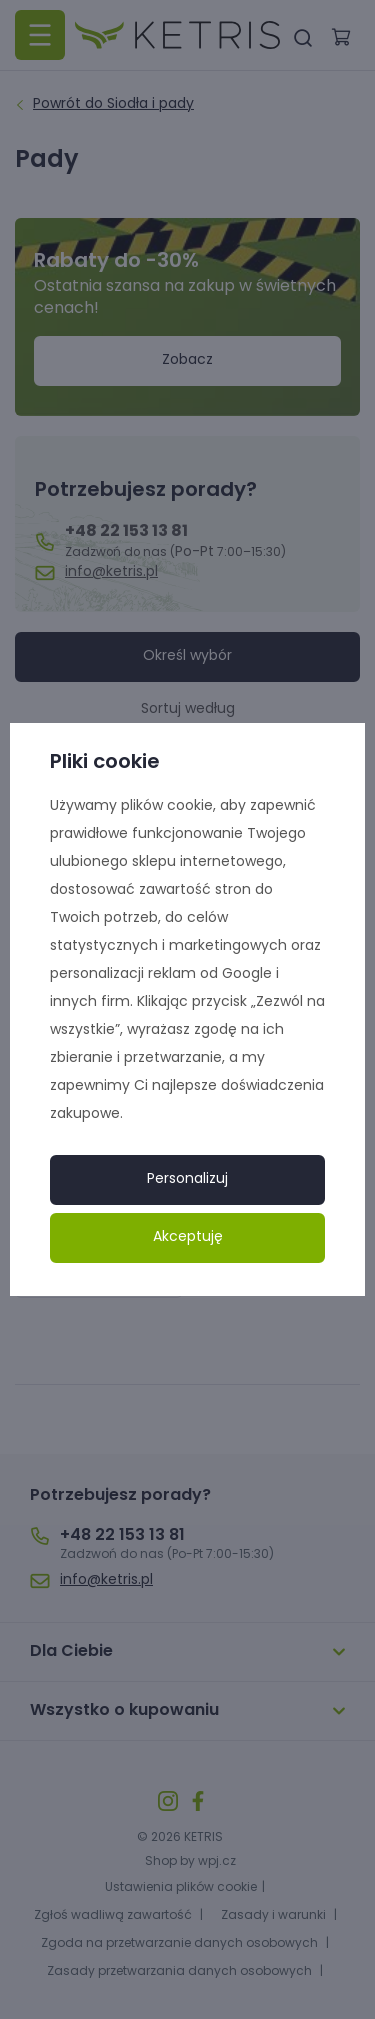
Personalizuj (187, 1179)
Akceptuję (188, 1237)
